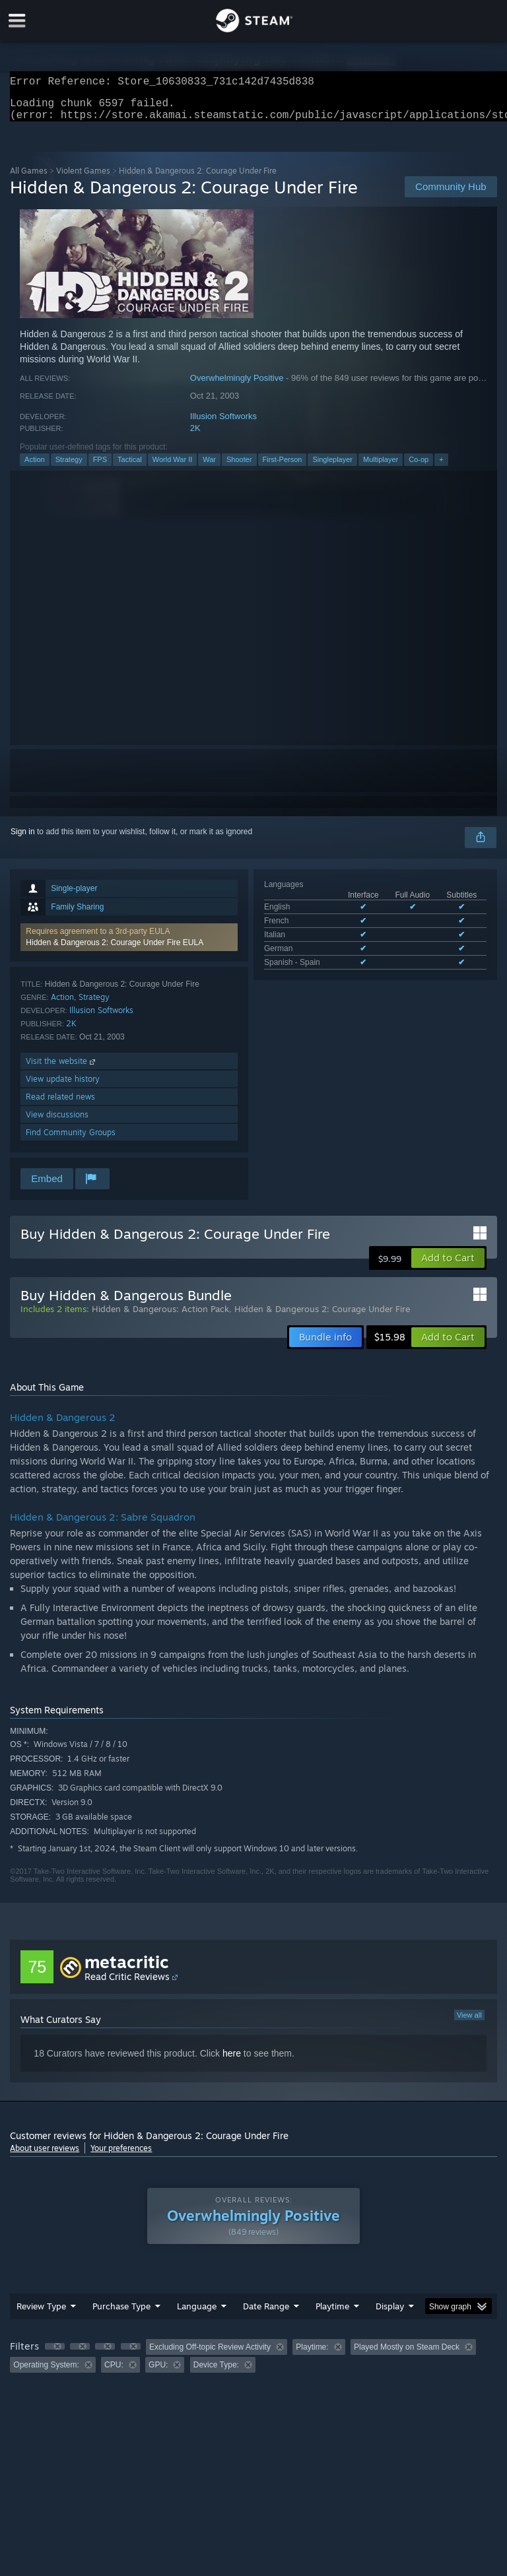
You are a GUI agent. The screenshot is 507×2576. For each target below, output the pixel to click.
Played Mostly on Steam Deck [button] (406, 2355)
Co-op (418, 467)
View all (469, 2023)
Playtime (332, 2314)
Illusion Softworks (223, 424)
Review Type (41, 2314)
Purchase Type (121, 2314)
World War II (172, 467)
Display (390, 2314)
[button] (129, 945)
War (209, 467)
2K (195, 436)
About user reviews (44, 2156)
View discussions (57, 1122)
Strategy (69, 467)
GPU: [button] (158, 2372)
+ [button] (441, 467)
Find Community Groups (71, 1140)
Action (34, 467)
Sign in (23, 839)
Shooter (239, 467)
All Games (29, 178)
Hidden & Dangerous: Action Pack (160, 1316)
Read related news (60, 1104)
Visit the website (62, 1069)
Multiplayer (380, 467)
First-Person (282, 467)
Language (197, 2314)
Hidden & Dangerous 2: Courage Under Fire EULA (114, 950)
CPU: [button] (113, 2372)
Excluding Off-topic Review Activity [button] (210, 2355)
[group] (253, 2364)
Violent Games (83, 178)
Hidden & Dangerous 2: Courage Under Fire (322, 1316)
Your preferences (121, 2156)
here (231, 2061)
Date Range (266, 2314)
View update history (63, 1087)
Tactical (130, 467)
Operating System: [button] (46, 2372)
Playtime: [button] (312, 2355)
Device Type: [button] (216, 2372)
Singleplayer (332, 467)
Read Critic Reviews (127, 1984)
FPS (100, 467)
